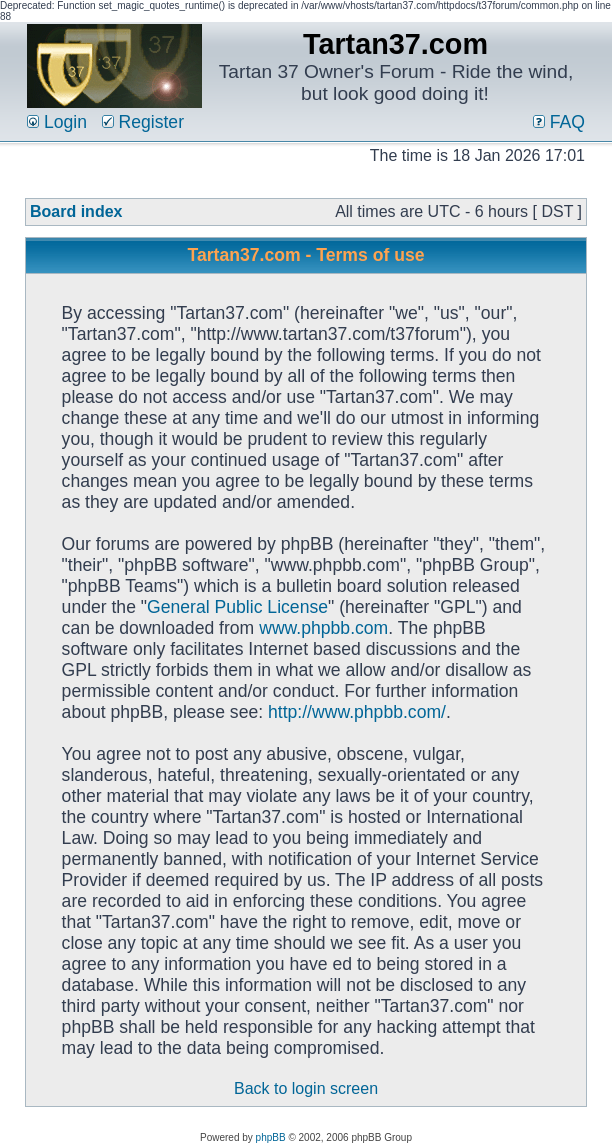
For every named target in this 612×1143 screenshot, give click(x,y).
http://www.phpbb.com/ (357, 712)
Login (57, 122)
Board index (76, 211)
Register (143, 122)
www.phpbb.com (323, 628)
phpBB (271, 1137)
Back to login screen (306, 1088)
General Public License (237, 607)
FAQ (559, 122)
